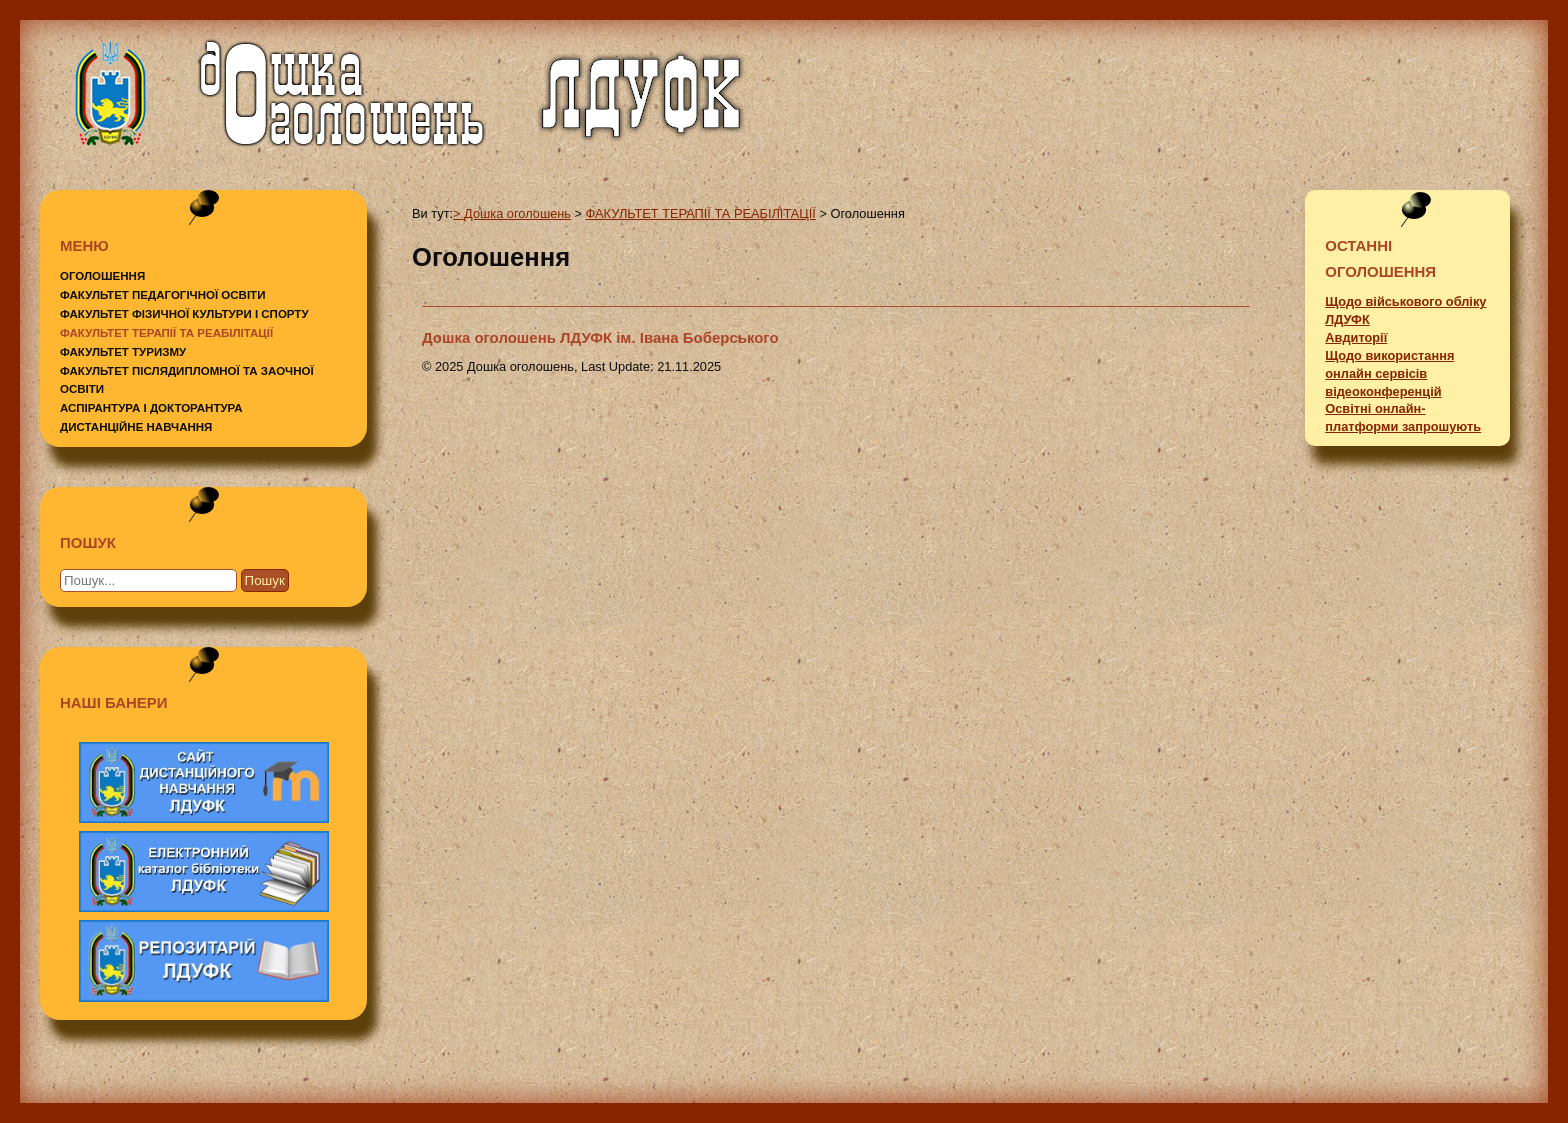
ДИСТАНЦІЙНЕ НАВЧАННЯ (136, 427)
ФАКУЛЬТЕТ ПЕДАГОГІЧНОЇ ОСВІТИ (162, 295)
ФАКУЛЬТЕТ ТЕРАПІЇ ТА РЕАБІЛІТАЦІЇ (166, 333)
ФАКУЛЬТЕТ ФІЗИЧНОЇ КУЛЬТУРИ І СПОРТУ (184, 314)
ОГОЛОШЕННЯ (102, 276)
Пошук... (110, 564)
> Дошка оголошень (512, 213)
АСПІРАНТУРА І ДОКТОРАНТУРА (151, 408)
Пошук (265, 580)
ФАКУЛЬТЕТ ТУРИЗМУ (123, 352)
